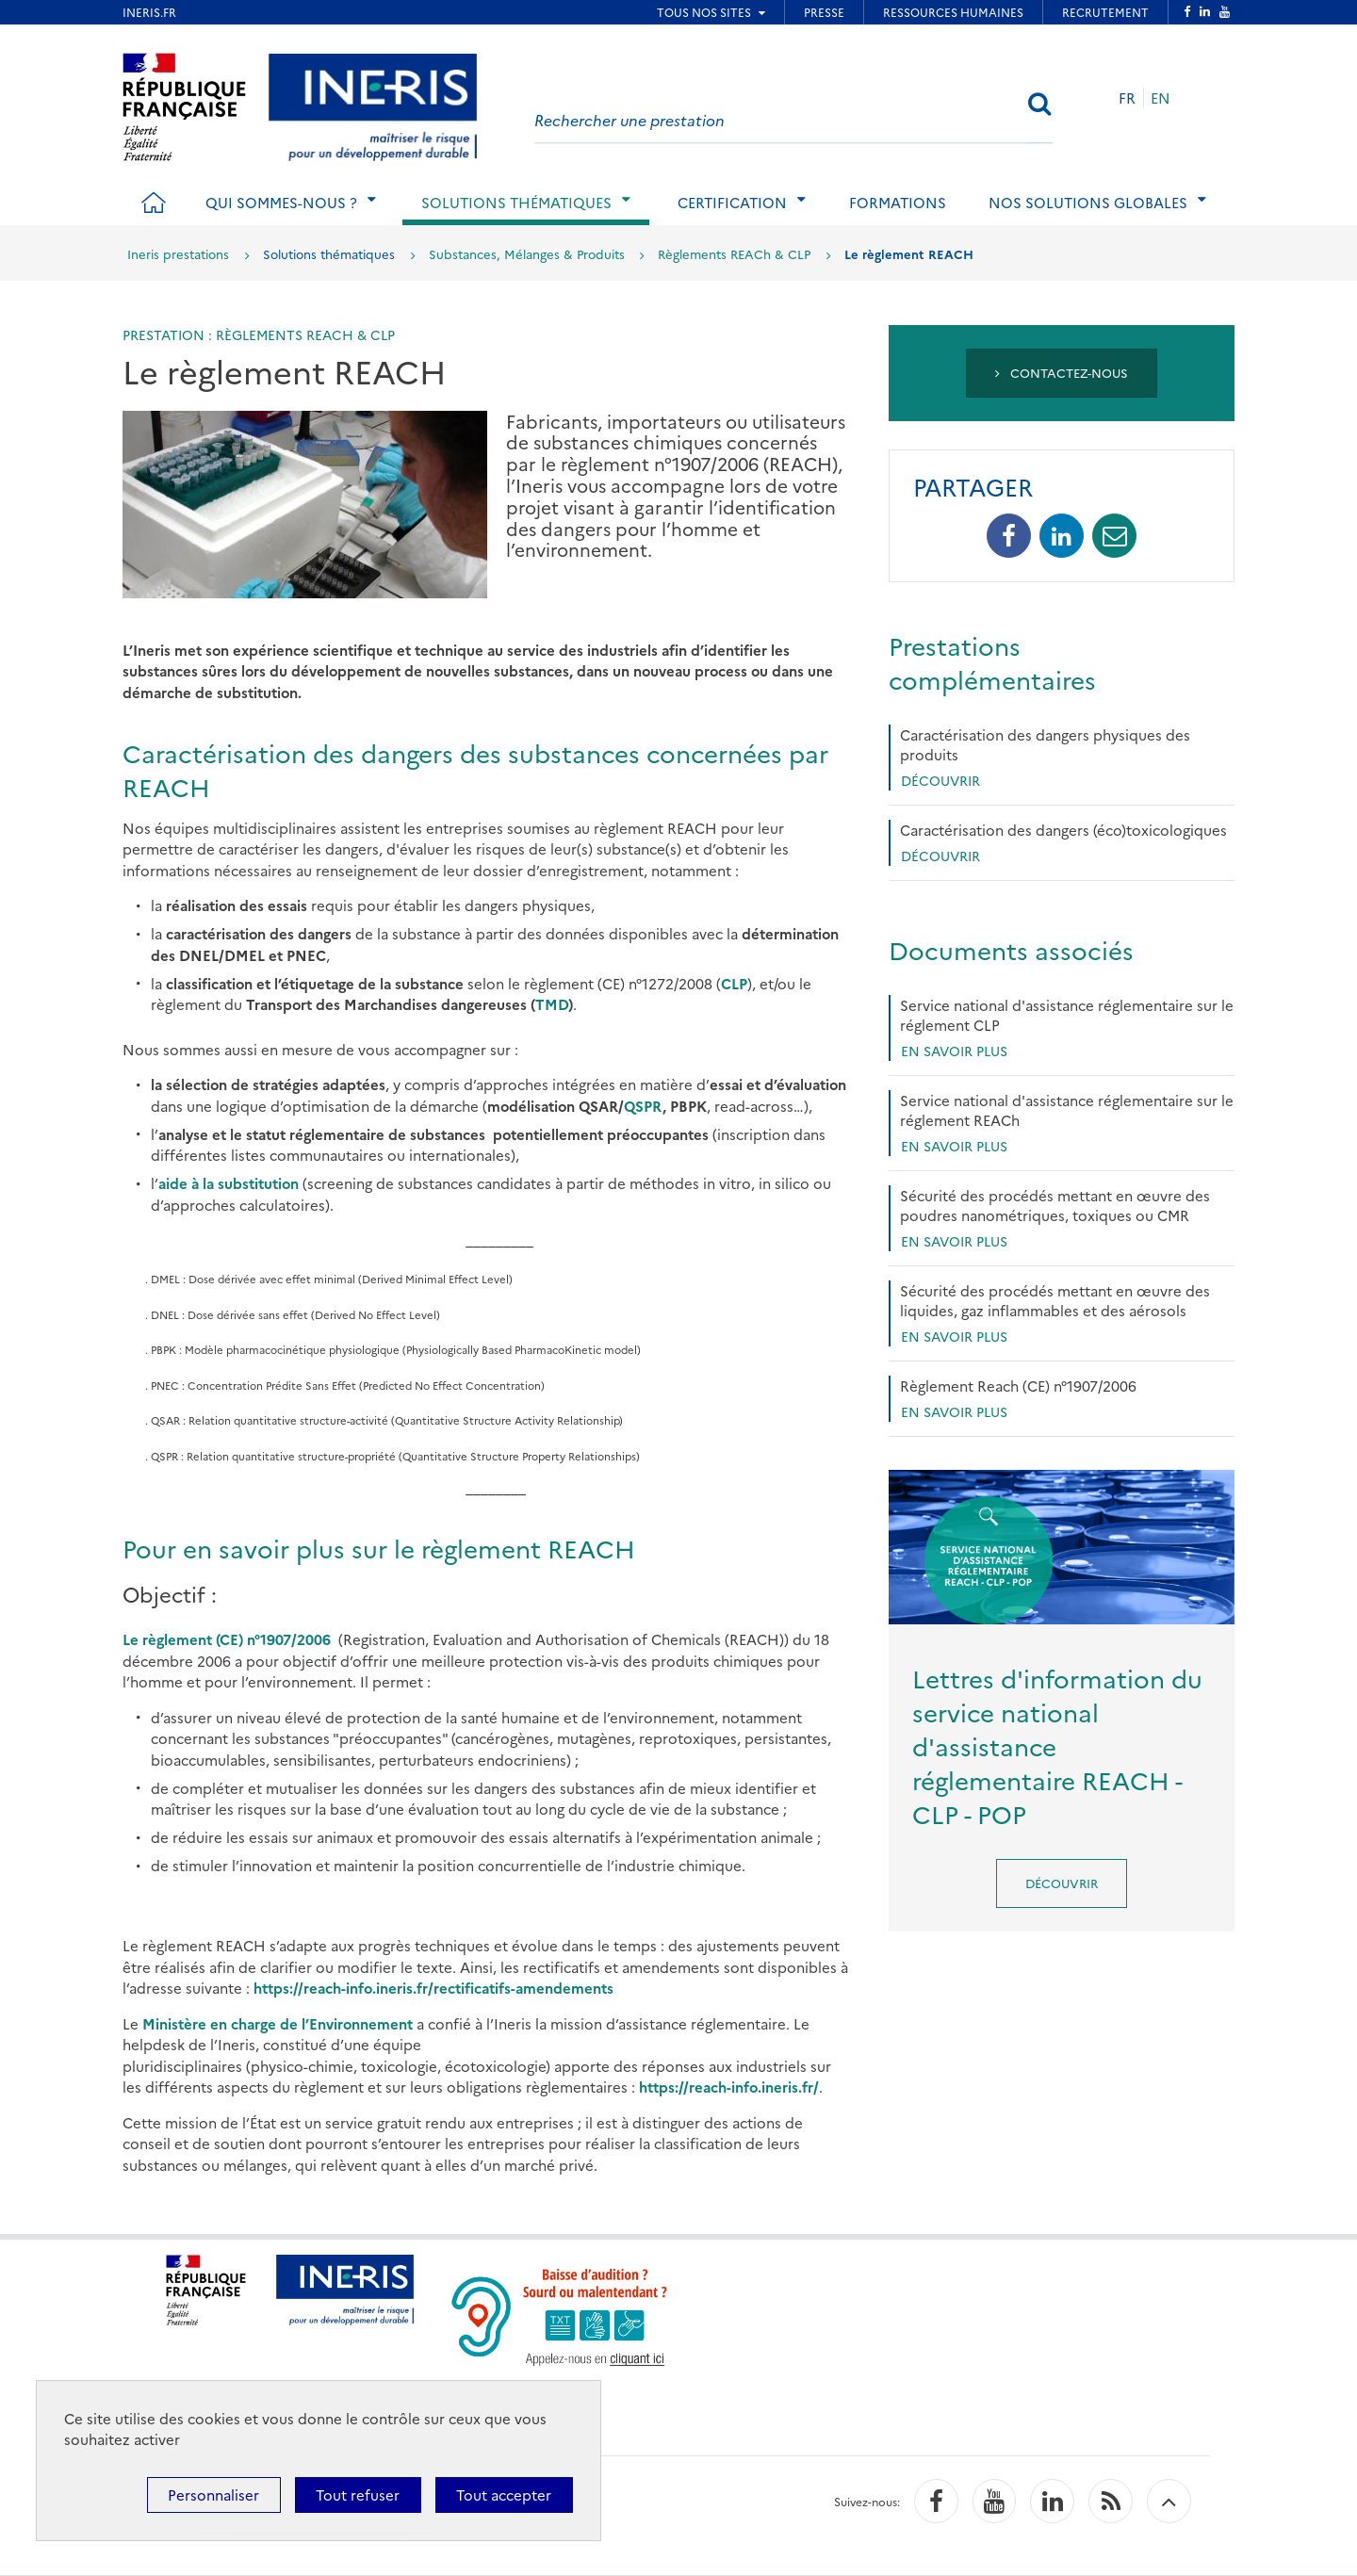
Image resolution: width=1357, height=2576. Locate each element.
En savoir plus (954, 1145)
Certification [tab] (732, 202)
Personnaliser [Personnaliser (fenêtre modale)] (213, 2494)
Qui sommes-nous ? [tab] (281, 202)
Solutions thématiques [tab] (516, 202)
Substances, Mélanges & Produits (527, 253)
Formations (897, 202)
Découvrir (940, 780)
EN (1160, 97)
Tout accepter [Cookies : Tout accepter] (503, 2494)
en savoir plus (954, 1050)
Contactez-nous (1061, 372)
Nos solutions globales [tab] (1088, 202)
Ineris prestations (178, 253)
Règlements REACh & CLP (734, 253)
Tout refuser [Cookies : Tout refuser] (358, 2494)
